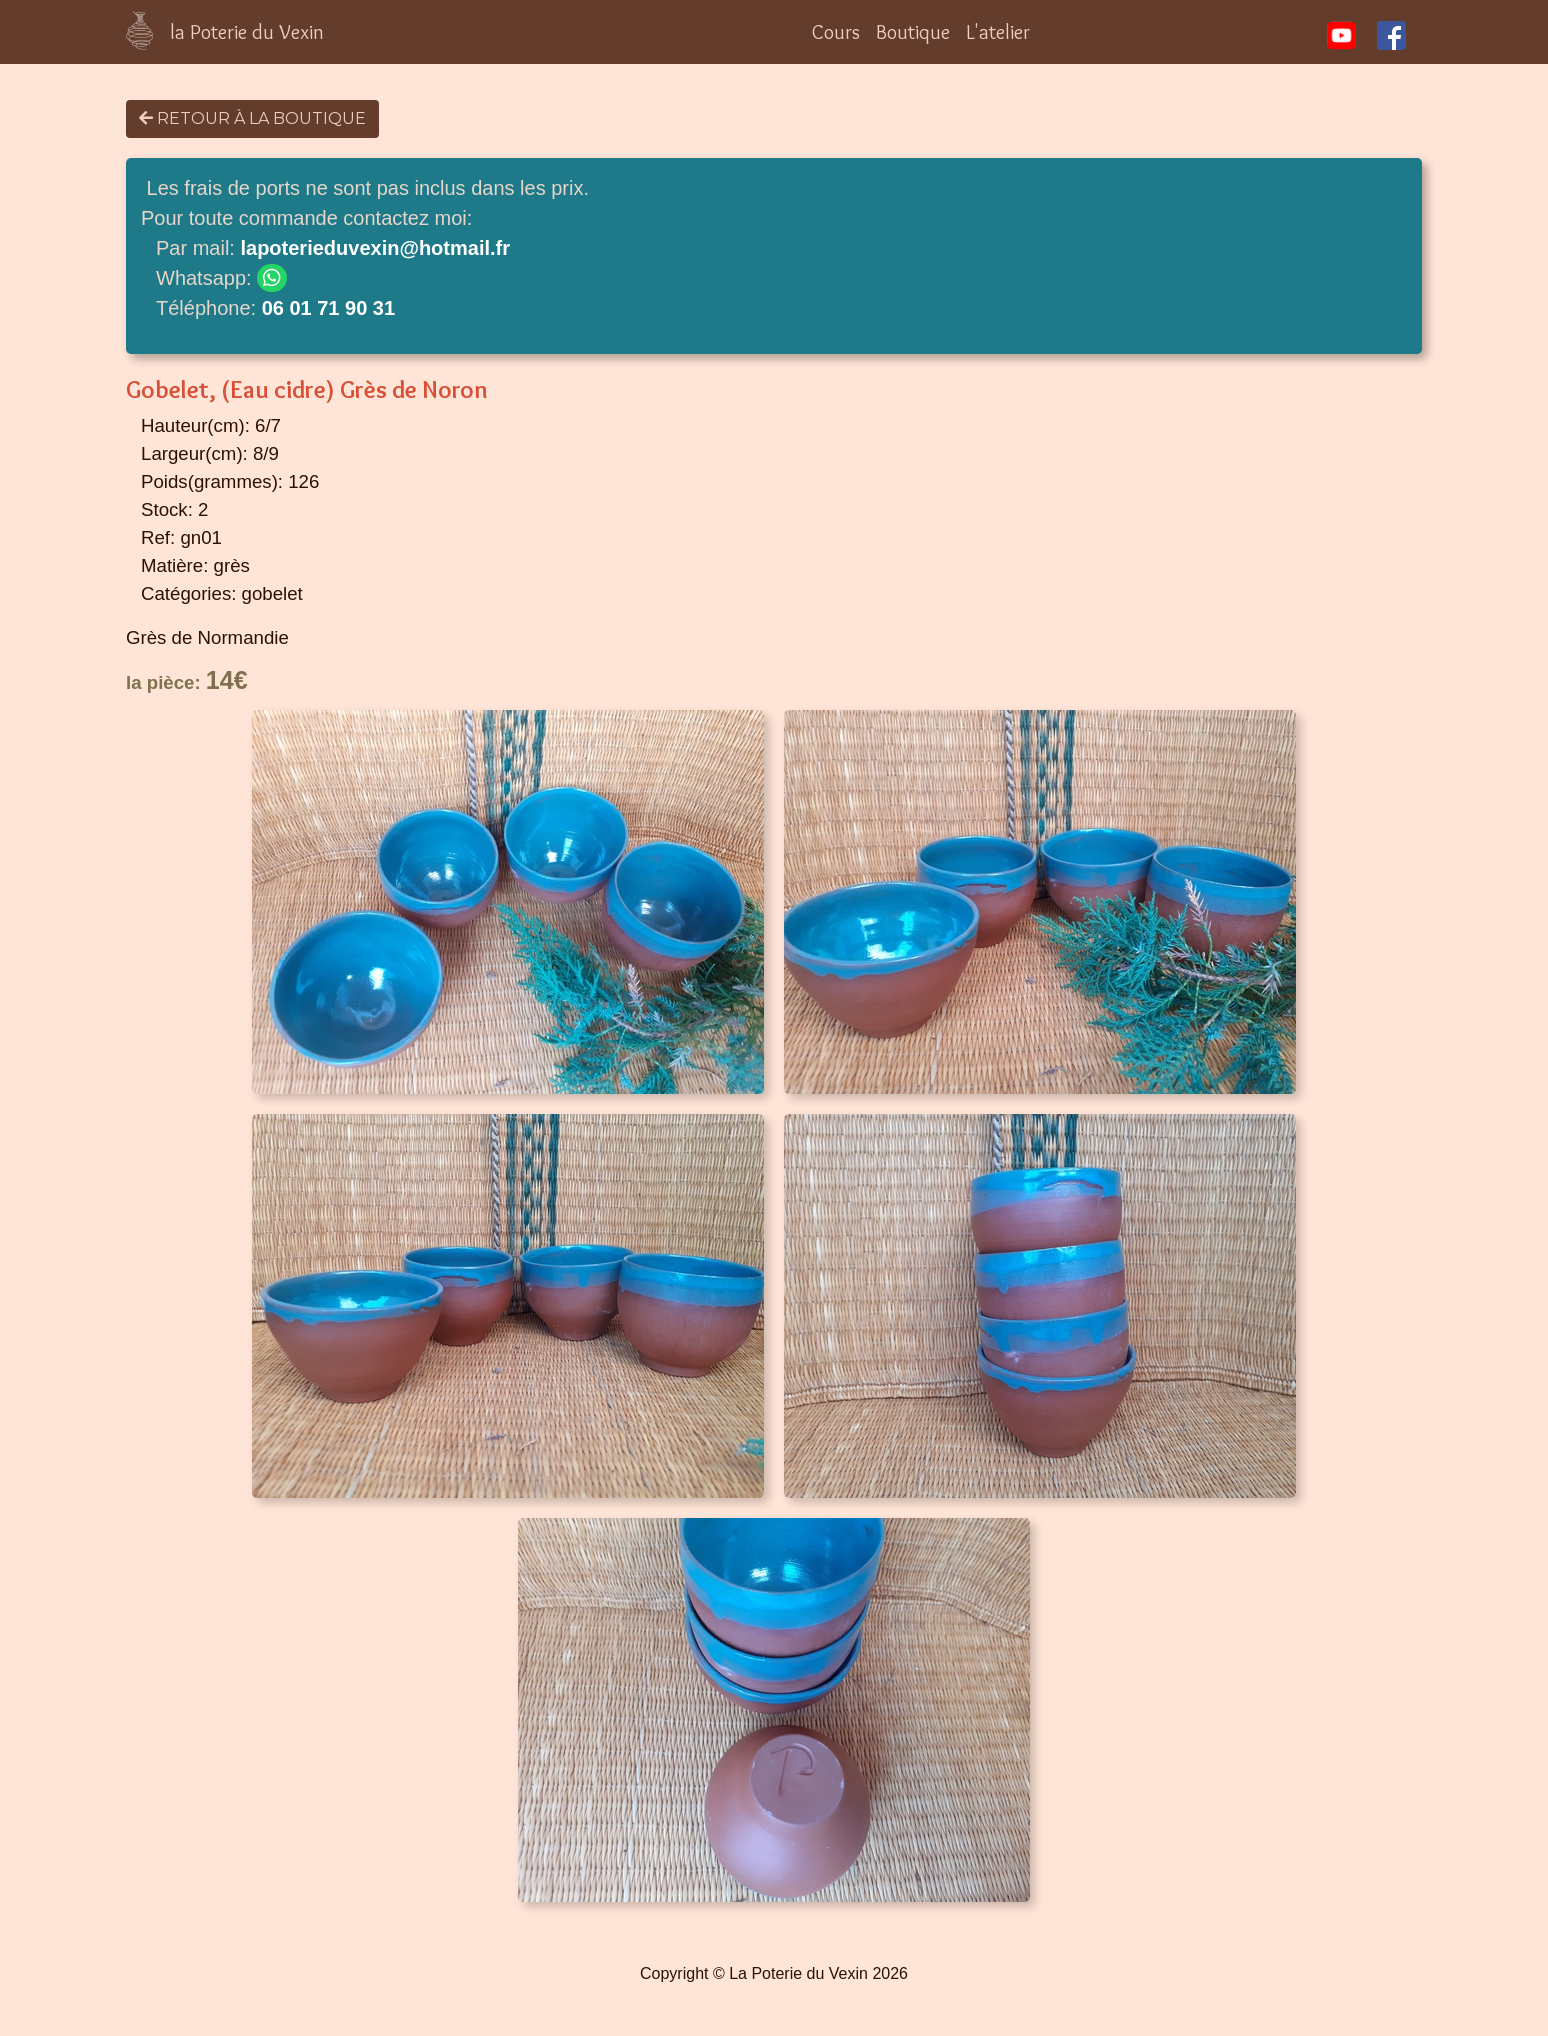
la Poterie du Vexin (247, 32)
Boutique (913, 32)
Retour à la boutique (252, 118)
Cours (836, 32)
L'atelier (998, 32)
